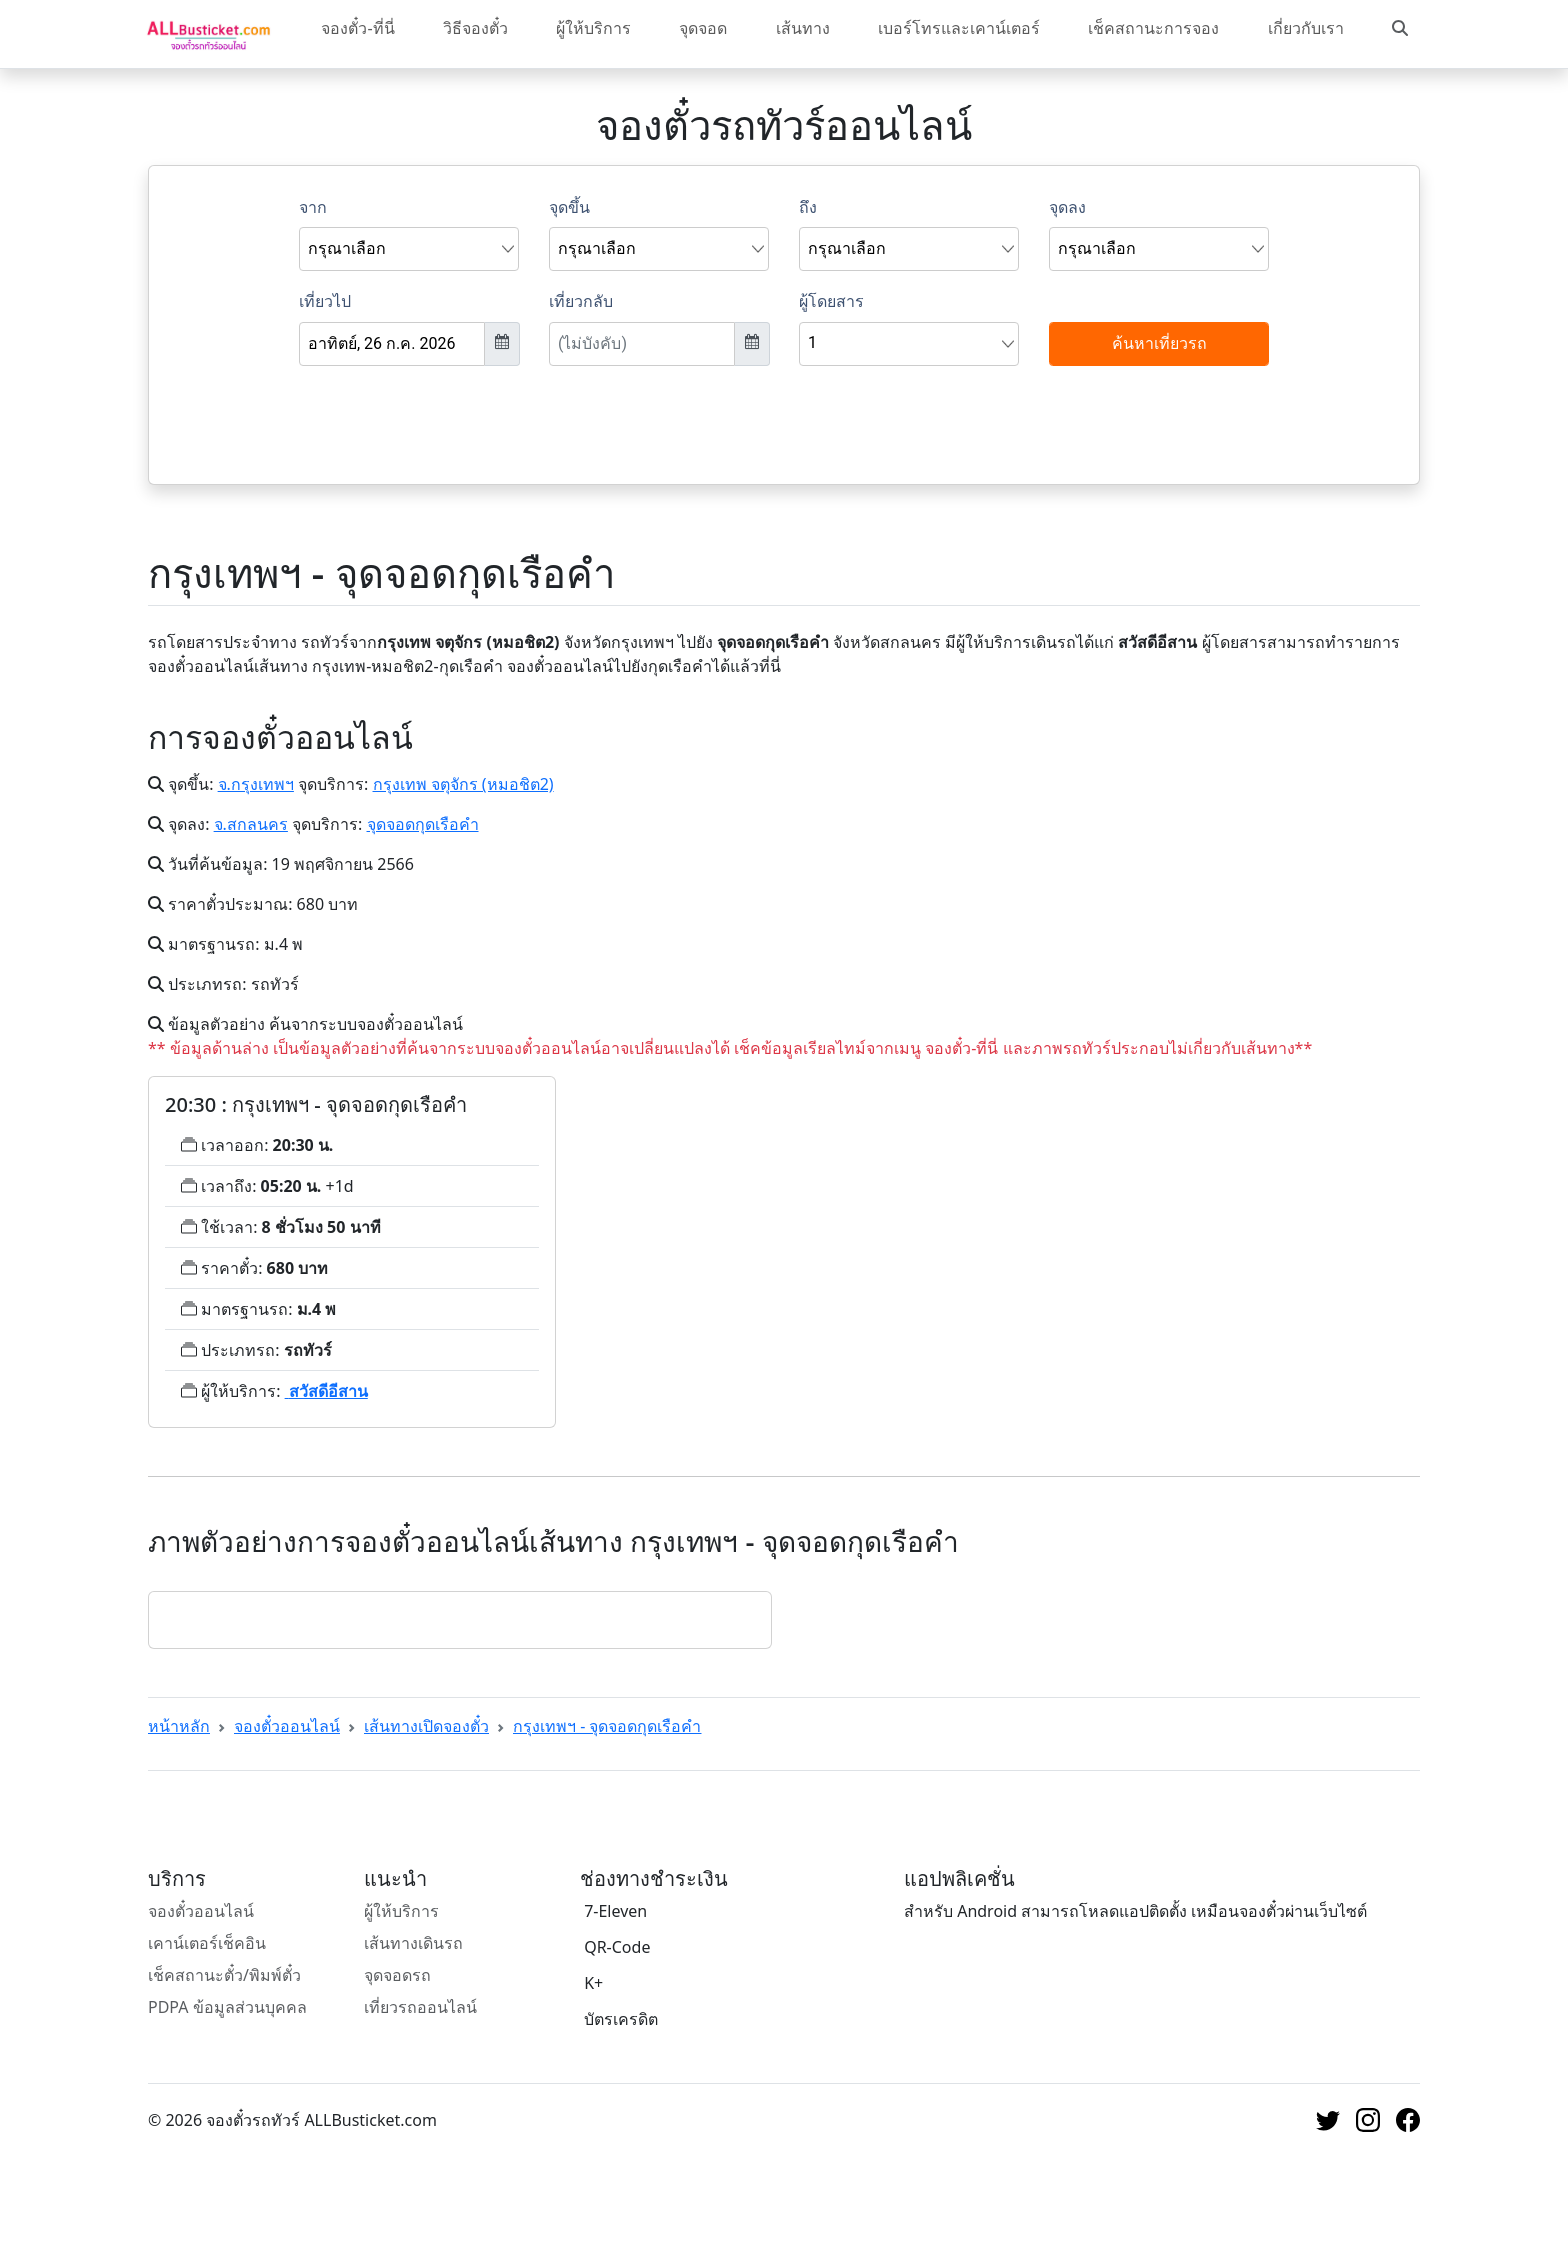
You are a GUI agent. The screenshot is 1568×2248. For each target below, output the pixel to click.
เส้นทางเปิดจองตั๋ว (426, 1726)
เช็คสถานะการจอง (1153, 28)
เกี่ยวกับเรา (1306, 28)
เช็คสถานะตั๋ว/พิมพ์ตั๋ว (224, 1975)
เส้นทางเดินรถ (413, 1943)
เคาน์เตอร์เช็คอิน (207, 1943)
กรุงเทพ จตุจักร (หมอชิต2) (463, 784)
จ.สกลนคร (251, 824)
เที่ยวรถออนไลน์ (420, 2007)
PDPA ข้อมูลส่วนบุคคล (227, 2007)
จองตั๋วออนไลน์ (287, 1726)
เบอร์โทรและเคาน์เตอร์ (959, 28)
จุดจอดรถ (397, 1975)
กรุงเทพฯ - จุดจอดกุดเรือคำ (607, 1726)
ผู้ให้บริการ (593, 28)
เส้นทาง (803, 28)
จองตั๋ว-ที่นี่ (357, 28)
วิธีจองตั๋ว (475, 28)
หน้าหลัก (179, 1726)
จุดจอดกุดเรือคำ (423, 824)
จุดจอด (703, 28)
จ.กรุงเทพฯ (256, 784)
